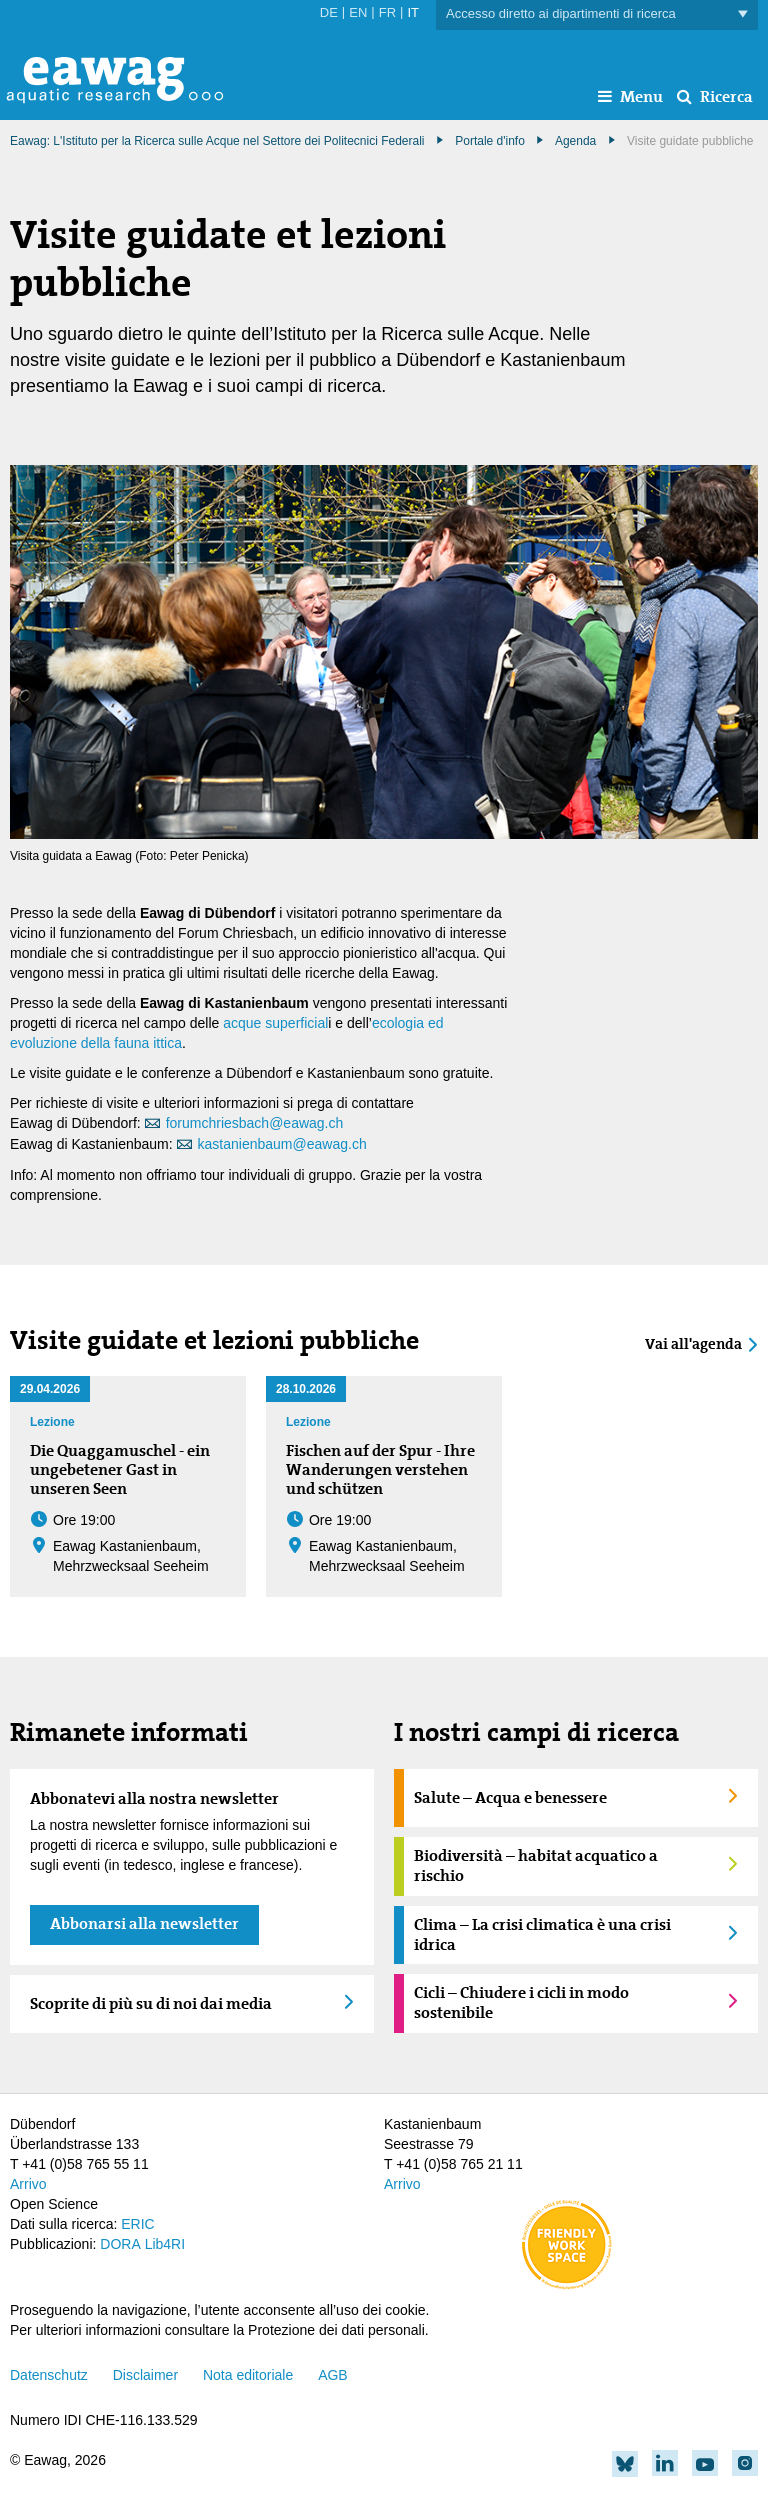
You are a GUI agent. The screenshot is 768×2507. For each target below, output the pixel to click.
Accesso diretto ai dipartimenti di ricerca (597, 14)
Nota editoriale (248, 2375)
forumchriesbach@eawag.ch (255, 1123)
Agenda (575, 141)
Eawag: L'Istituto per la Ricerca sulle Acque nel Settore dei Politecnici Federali (217, 141)
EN (358, 12)
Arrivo (28, 2184)
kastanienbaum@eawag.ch (282, 1144)
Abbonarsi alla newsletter (144, 1923)
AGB (333, 2375)
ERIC (137, 2224)
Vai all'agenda (693, 1345)
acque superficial (275, 1023)
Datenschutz (49, 2375)
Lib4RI (165, 2244)
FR (387, 12)
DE (329, 12)
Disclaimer (145, 2375)
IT (413, 12)
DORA (120, 2244)
